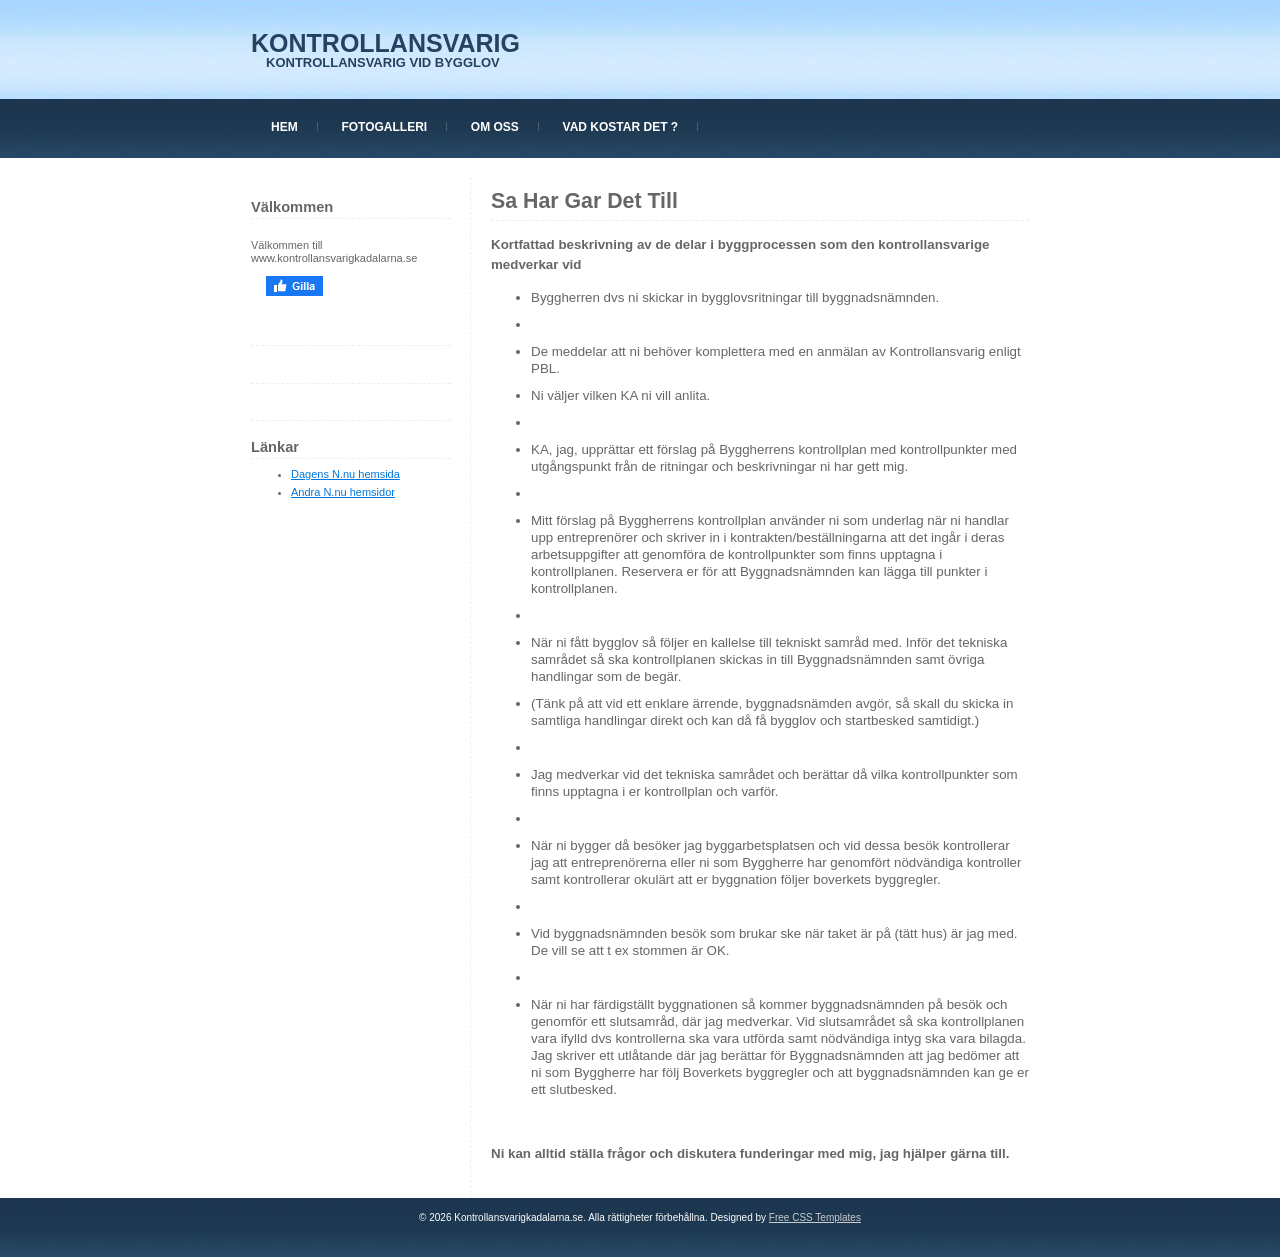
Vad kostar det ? (621, 127)
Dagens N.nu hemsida (345, 474)
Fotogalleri (384, 127)
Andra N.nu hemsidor (343, 492)
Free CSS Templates (815, 1217)
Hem (284, 127)
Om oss (495, 127)
